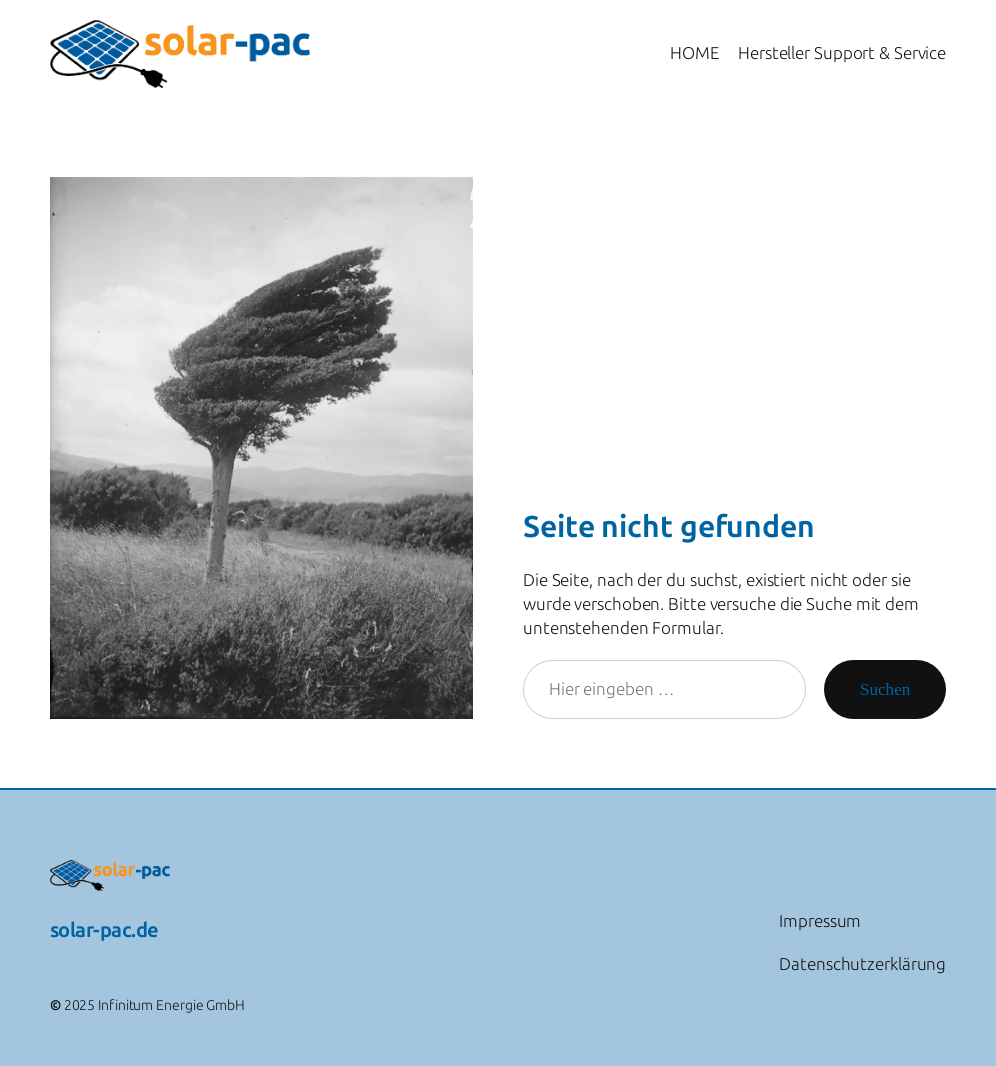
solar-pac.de (104, 930)
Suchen (885, 689)
